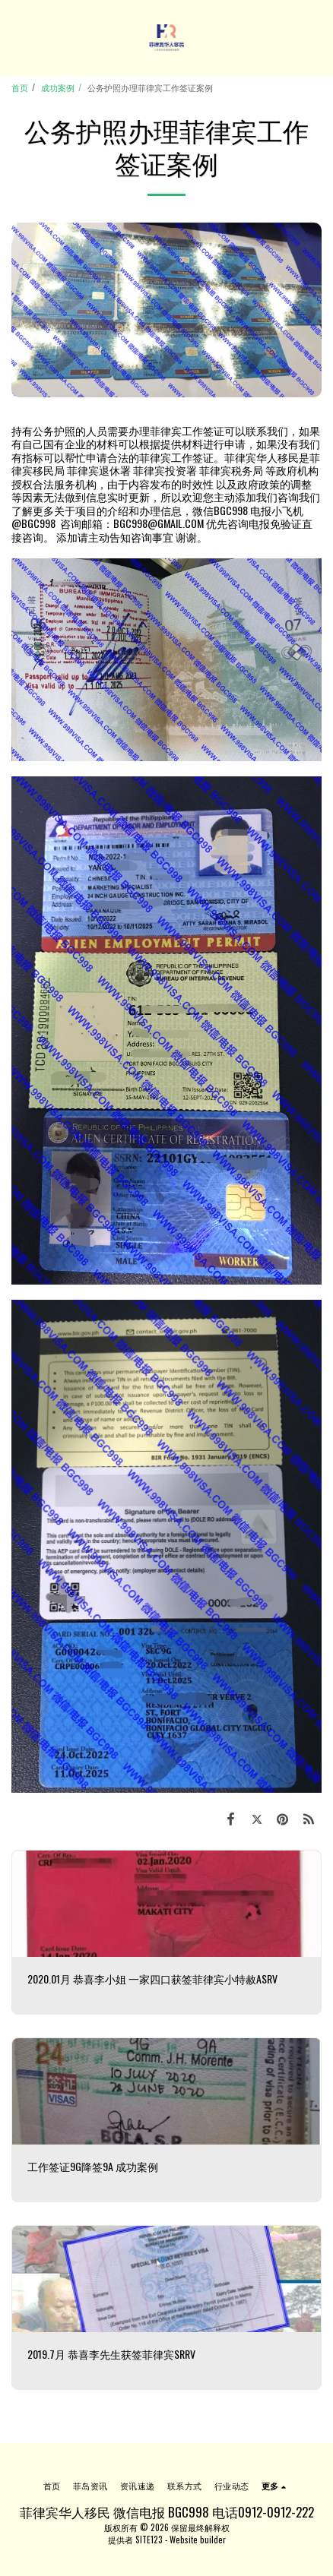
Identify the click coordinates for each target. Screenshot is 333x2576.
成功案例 (58, 87)
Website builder (198, 2539)
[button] (17, 37)
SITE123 (149, 2539)
